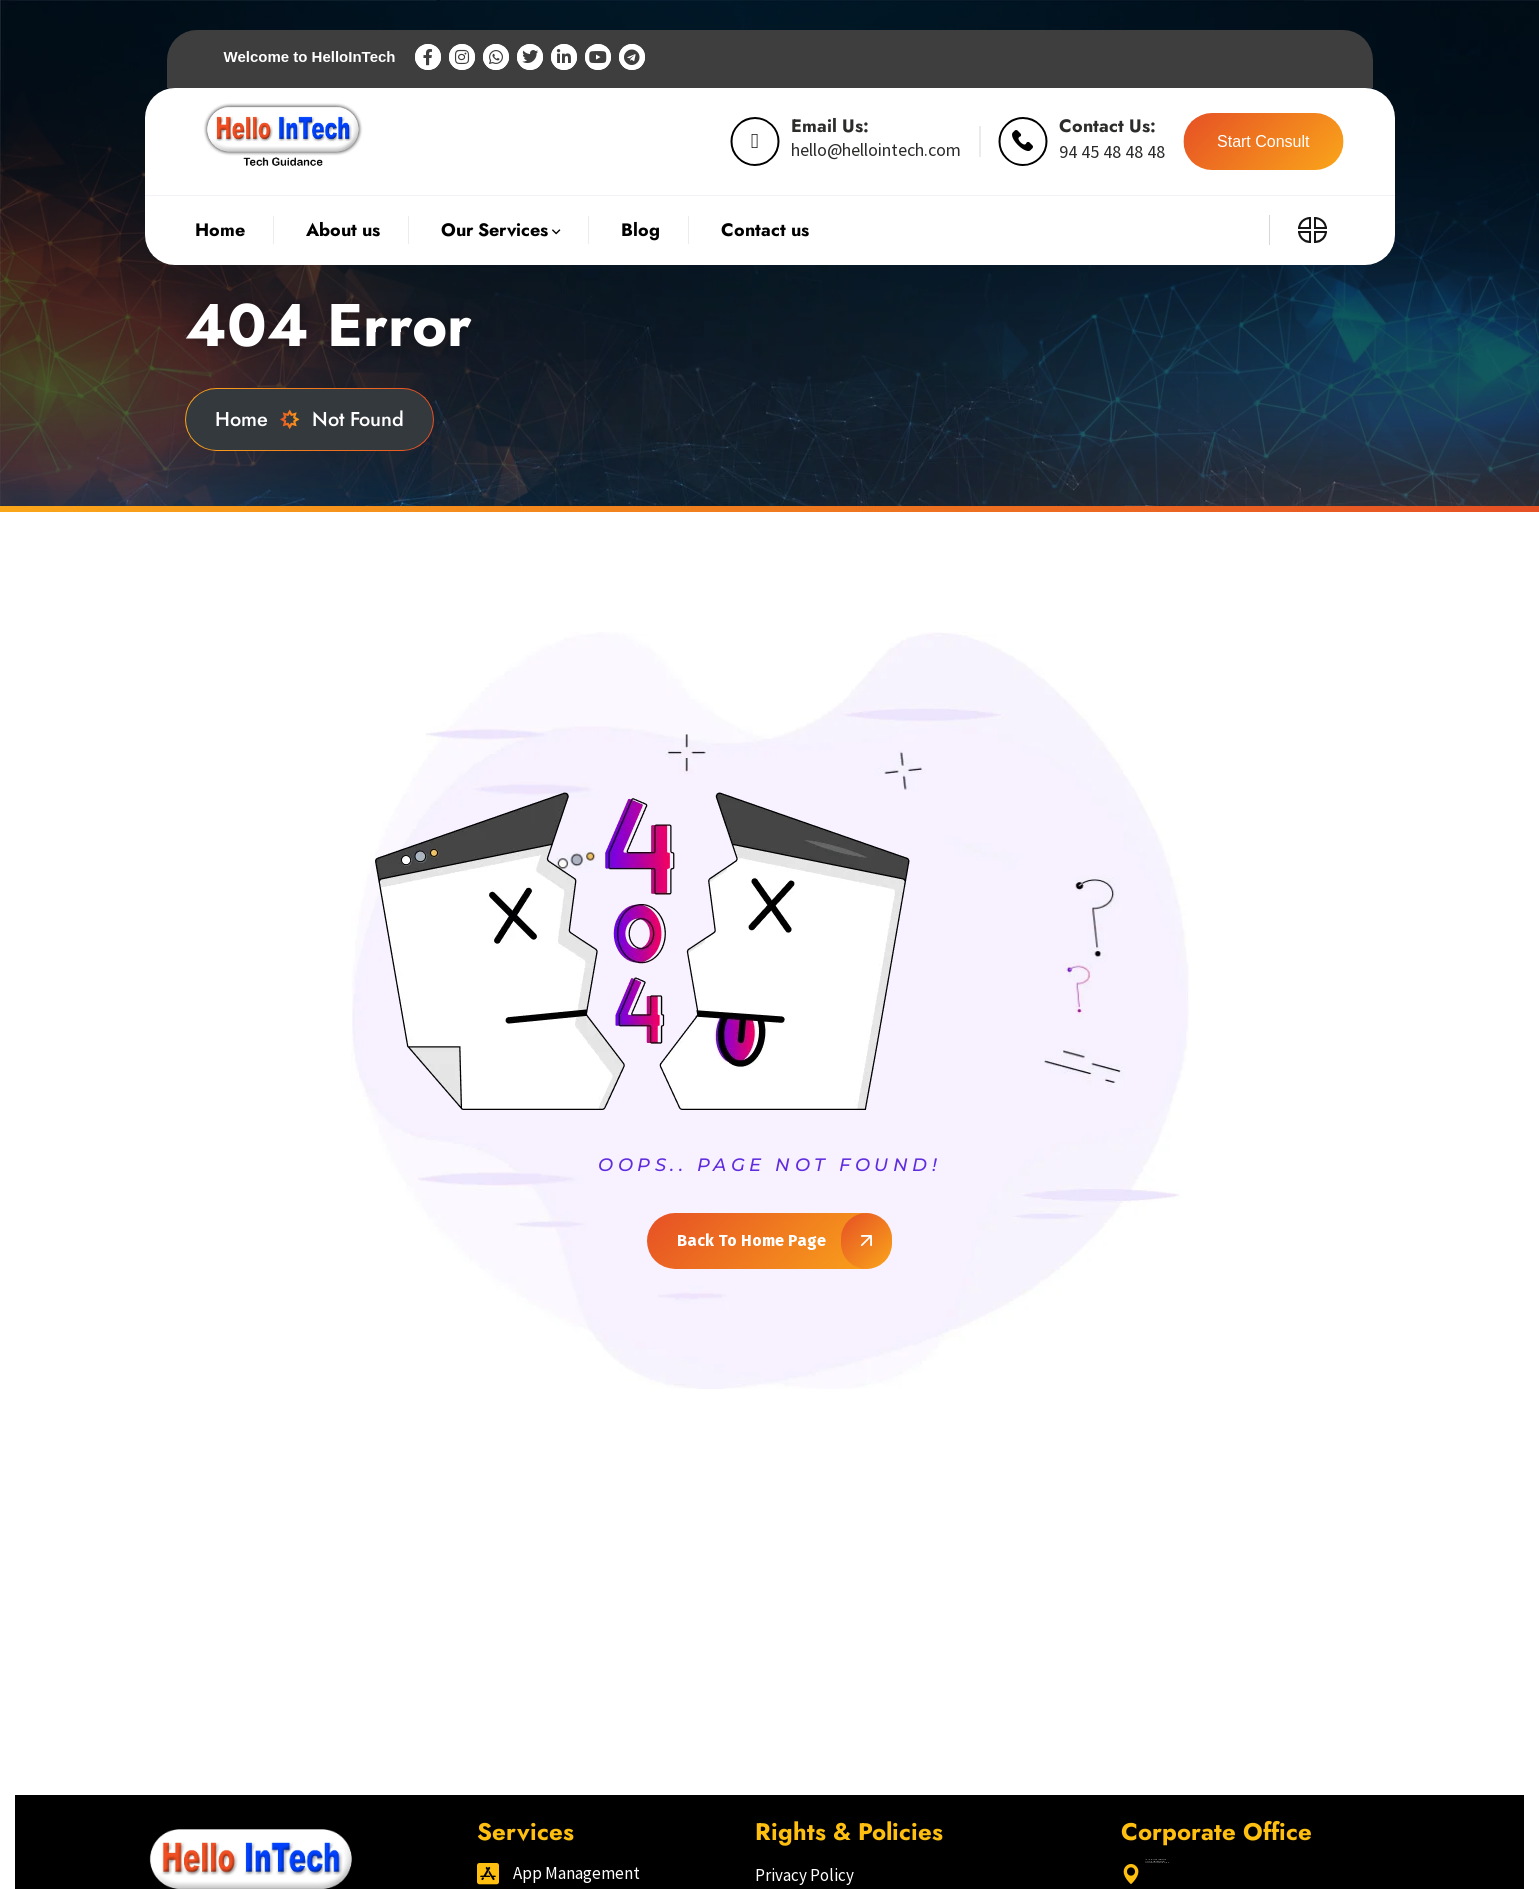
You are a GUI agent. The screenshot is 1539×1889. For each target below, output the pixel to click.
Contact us (765, 230)
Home (257, 419)
